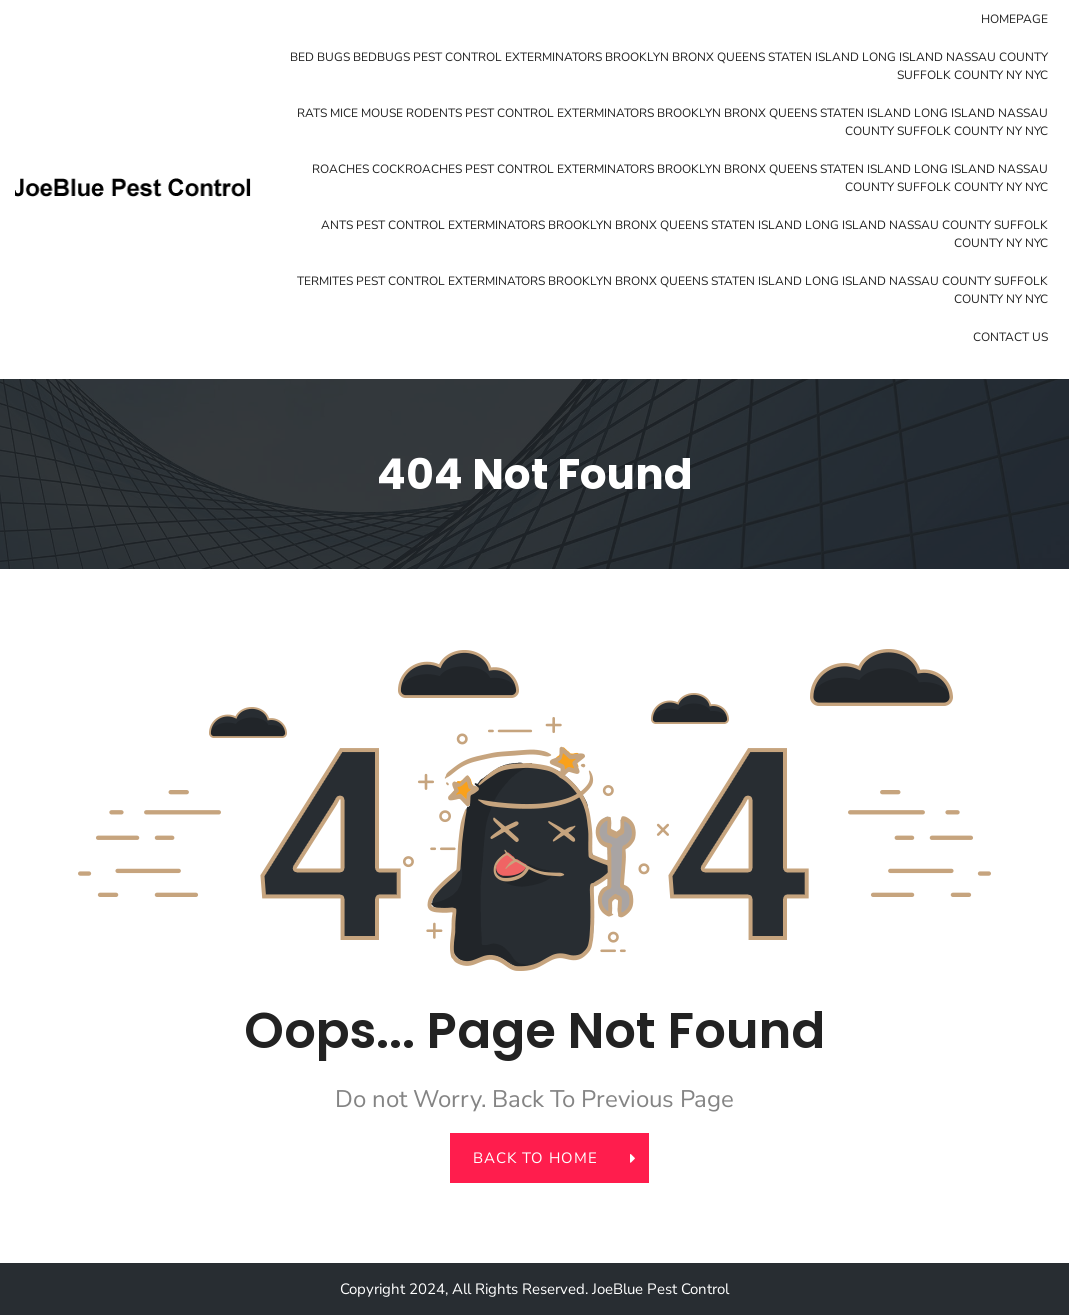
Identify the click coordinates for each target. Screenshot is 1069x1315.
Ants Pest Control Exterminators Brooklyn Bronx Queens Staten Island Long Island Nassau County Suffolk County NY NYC (684, 234)
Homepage (1014, 19)
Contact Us (1010, 337)
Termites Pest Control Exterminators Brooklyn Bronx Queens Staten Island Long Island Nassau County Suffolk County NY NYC (672, 290)
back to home (546, 1158)
